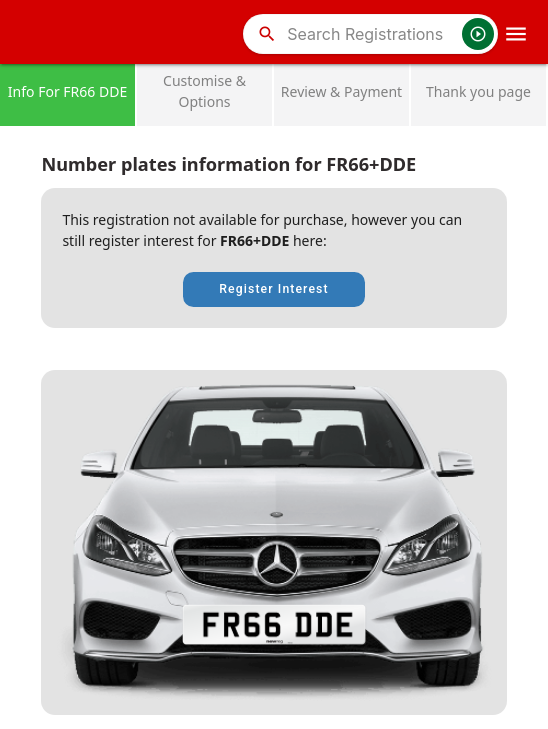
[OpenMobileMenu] (516, 34)
